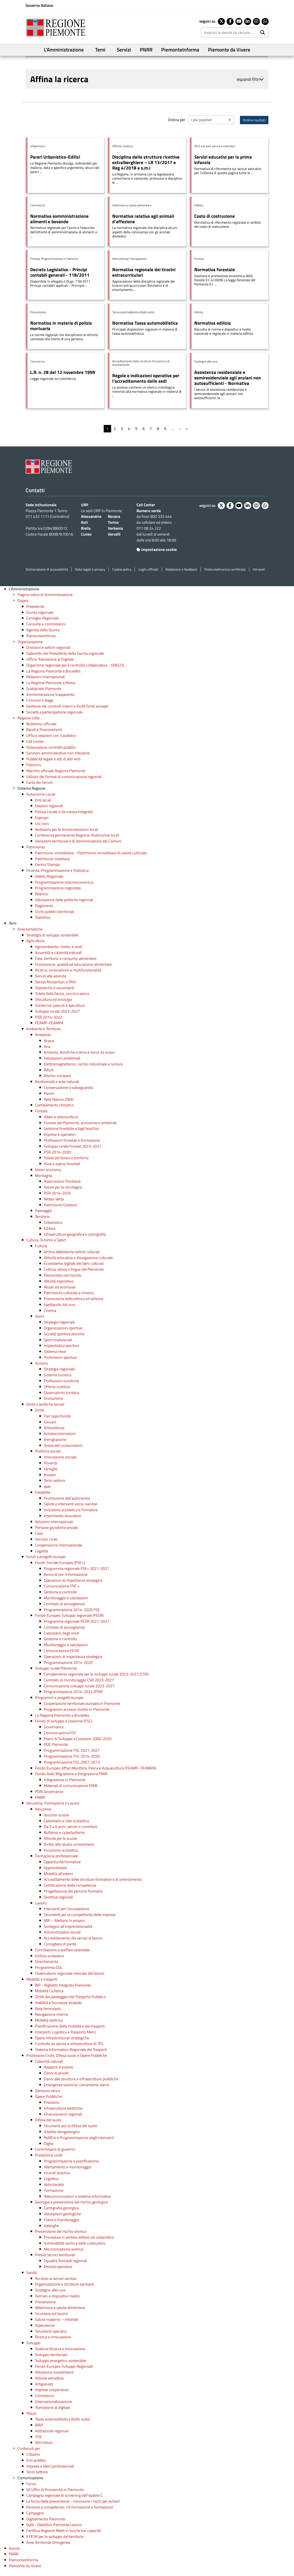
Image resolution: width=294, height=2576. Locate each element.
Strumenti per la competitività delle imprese (80, 1917)
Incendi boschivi (57, 2175)
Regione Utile (29, 718)
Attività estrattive (49, 2381)
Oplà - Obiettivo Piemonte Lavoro (54, 2528)
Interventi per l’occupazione (66, 1911)
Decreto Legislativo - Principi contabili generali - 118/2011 (59, 272)
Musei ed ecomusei (60, 1288)
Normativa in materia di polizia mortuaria (61, 325)
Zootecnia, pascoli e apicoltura (60, 1006)
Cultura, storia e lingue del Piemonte (74, 1271)
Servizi (124, 49)
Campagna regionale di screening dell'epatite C (64, 2499)
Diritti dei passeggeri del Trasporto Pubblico (70, 1999)
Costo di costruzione (214, 216)
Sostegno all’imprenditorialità (68, 1929)
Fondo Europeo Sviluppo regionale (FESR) (69, 1617)
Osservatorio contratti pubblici (51, 747)
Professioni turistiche (61, 1382)
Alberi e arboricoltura (61, 1118)
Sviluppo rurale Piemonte (56, 1670)
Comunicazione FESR (61, 1653)
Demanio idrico (47, 2093)
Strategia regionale (59, 1323)
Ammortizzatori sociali (62, 1934)
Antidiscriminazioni (59, 1435)
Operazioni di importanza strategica (73, 1582)
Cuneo (86, 534)
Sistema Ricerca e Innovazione (60, 2352)
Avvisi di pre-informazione (66, 1576)
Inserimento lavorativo (62, 1517)
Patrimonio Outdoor (60, 1206)
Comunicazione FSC (60, 1735)
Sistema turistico (58, 1376)
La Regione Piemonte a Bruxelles (53, 671)
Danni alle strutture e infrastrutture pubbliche (81, 2081)
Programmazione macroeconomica (64, 883)
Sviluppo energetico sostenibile (60, 2364)
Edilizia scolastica (49, 1958)
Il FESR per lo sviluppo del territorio (55, 2540)
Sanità (31, 2275)
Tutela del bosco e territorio (66, 1159)
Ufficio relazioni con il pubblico (51, 736)
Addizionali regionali (51, 2434)
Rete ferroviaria (48, 2011)
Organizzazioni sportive (63, 1329)
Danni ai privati (56, 2076)
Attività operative (58, 2269)
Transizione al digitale (52, 2410)
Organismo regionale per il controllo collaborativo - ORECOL (75, 665)
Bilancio (41, 894)
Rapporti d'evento (58, 2070)
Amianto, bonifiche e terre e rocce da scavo (79, 1053)
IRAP (39, 2428)
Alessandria (91, 516)
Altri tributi (43, 2446)
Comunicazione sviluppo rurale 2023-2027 (79, 1688)
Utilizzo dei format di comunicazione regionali (64, 777)
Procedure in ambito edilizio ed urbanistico (79, 2240)
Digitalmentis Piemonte (45, 2522)
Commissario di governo (55, 2152)
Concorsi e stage (39, 700)
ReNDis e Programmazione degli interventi (79, 2140)
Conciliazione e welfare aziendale (62, 1952)
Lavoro (41, 1905)
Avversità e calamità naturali (58, 953)
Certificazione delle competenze (70, 1888)
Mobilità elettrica (49, 2023)
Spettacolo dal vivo (59, 1306)
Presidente (35, 606)
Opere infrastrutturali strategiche (62, 2040)
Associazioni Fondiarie (62, 1182)
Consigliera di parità (60, 1946)
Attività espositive (58, 1282)
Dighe (48, 2146)
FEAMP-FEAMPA (49, 1024)
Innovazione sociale (60, 1458)
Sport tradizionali (58, 1341)
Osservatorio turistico (61, 1394)
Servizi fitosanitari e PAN (55, 982)
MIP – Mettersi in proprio (64, 1923)
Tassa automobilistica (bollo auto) (62, 2422)
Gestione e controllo (60, 1594)
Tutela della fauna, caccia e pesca (62, 994)
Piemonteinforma (41, 636)
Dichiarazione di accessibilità (47, 569)
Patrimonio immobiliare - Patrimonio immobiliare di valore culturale (91, 853)
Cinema (50, 1312)
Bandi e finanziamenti (44, 730)
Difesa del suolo (48, 2123)
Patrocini (33, 765)
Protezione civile (48, 2158)
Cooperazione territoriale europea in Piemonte (82, 1705)
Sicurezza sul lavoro (51, 2316)
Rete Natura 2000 (58, 1100)
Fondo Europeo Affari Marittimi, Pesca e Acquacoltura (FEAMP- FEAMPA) (95, 1770)
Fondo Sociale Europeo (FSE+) (60, 1564)
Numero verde (148, 511)
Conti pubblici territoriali (54, 912)
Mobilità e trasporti (41, 1982)
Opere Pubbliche (48, 2099)
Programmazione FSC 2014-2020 (72, 1758)
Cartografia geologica (61, 2211)
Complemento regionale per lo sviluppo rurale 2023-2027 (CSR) (96, 1676)
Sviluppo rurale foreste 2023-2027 (72, 1147)
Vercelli (114, 534)
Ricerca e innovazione (53, 2340)
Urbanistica (53, 1223)
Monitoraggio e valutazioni (66, 1600)
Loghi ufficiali (148, 569)
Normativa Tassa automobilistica (145, 323)
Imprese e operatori (60, 1135)
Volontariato (54, 2187)
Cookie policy (121, 569)
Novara (114, 516)
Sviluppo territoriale (51, 2358)
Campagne (35, 2516)
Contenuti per (29, 2452)
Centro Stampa (47, 865)
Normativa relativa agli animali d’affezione (143, 219)
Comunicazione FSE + (62, 1588)
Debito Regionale (49, 877)
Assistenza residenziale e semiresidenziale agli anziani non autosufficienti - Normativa (227, 378)
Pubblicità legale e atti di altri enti (53, 759)
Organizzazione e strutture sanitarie (64, 2287)
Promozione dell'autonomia (67, 1500)
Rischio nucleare (57, 1076)
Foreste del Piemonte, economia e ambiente (80, 1124)
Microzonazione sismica (63, 2252)
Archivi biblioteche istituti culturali (72, 1253)
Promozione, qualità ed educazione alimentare (73, 965)
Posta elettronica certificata (225, 569)
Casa (39, 1535)
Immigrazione (55, 1441)
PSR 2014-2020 (57, 1153)
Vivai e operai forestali (62, 1165)
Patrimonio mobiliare (52, 859)
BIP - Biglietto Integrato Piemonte (63, 1987)
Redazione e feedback (181, 569)
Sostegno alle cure (50, 2293)
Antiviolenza (54, 1429)
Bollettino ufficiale (41, 724)
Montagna (43, 1176)
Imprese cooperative (51, 2393)
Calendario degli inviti (61, 1635)
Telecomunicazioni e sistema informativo (77, 2199)
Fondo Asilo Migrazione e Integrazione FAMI (71, 1776)
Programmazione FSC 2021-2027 (72, 1752)
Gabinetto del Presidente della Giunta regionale (65, 653)
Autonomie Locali (40, 795)
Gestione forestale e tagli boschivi (71, 1129)
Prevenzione (45, 2305)
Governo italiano (39, 5)
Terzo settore (54, 1482)
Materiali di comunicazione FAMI (70, 1788)
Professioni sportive (60, 1359)
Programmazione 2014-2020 (68, 1664)
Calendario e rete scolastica (66, 1823)
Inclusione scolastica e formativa (71, 1511)
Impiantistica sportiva (61, 1347)
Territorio (42, 1218)
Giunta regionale (39, 612)
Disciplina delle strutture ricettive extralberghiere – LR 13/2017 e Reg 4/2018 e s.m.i (146, 162)
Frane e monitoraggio (61, 2223)
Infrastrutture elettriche (63, 2111)
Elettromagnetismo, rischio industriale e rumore (83, 1065)
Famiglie (50, 1470)
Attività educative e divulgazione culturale (78, 1259)
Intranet (259, 569)
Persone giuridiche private (56, 1529)
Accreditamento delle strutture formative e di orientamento (93, 1882)
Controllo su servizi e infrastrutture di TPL (69, 2046)
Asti (84, 522)
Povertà (50, 1464)
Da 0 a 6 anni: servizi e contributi (70, 1829)
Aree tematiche (30, 930)
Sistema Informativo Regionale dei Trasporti (71, 2052)
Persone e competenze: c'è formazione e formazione (69, 2510)
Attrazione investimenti (54, 2375)
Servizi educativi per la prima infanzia (223, 159)
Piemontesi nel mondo (62, 1276)
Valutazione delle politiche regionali (64, 900)
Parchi (49, 1094)
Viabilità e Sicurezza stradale (58, 2005)
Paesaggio (43, 1212)
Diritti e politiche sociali (45, 1406)
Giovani (50, 1423)
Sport (39, 1317)
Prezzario (51, 2105)
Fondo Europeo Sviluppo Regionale (64, 2370)
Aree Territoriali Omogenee (48, 2546)
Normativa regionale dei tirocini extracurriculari (143, 272)
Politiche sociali (48, 1453)
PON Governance (49, 1793)
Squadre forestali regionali (65, 2264)
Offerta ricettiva (57, 1388)
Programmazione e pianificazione (71, 2164)
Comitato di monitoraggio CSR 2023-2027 (79, 1682)
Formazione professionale (56, 1858)
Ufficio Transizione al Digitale (50, 659)
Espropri (42, 818)
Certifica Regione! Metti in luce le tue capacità (63, 2534)
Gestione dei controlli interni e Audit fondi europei (67, 706)
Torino (113, 522)
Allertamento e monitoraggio (67, 2170)
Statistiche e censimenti (54, 988)
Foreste (41, 1112)
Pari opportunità (57, 1417)
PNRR (146, 49)
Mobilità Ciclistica (49, 1993)
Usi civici (42, 824)
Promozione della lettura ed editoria (73, 1300)
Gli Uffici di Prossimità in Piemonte (55, 2493)
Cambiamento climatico (54, 1106)
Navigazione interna (51, 2017)
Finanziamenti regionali (63, 2117)
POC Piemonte (56, 1747)
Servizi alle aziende (50, 977)
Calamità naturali (49, 2064)
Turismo (41, 1365)
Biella (86, 528)
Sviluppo (33, 2346)
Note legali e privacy (90, 569)
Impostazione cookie (156, 549)
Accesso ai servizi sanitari (56, 2281)
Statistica (42, 918)
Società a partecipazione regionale (54, 712)
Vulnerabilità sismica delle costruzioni (74, 2246)
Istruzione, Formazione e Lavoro (52, 1805)
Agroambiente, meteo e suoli (58, 947)
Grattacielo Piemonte (43, 689)
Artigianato (44, 2387)
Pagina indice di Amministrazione (45, 595)
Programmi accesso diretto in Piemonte (76, 1711)
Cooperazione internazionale (58, 1547)
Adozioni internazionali (54, 1523)
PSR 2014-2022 (48, 1018)
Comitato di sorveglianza (64, 1605)
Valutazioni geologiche (62, 2217)
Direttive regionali (58, 1899)
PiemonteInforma (180, 49)
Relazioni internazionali (45, 677)
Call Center (35, 742)
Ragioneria (44, 906)
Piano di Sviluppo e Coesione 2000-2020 (78, 1741)
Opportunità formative (62, 1864)
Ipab (47, 1488)
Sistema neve (55, 1353)
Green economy (48, 1171)
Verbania (115, 528)
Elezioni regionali (49, 806)
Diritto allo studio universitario (69, 1846)
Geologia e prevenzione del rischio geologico (71, 2205)
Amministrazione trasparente (50, 695)
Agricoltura (35, 941)
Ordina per (176, 120)
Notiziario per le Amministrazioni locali (66, 830)
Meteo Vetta (54, 1200)
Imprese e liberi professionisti (50, 2469)
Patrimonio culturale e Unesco (69, 1294)
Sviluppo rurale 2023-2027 (57, 1012)
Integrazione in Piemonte (64, 1782)
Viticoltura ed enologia (53, 1000)
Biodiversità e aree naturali (57, 1082)
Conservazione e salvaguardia (68, 1088)
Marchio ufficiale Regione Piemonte (55, 771)
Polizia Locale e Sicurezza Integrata (64, 812)
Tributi (31, 2416)
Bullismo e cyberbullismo (64, 1835)
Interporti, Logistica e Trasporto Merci (65, 2034)
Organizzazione (30, 642)
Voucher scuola (56, 1817)
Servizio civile (46, 1541)
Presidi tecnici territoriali (55, 2258)
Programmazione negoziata (58, 889)
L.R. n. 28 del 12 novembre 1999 (62, 372)
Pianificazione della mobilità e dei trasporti (70, 2029)
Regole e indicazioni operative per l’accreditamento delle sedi (145, 378)
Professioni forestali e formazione (72, 1141)
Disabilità (42, 1494)
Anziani (50, 1476)
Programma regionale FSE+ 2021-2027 (76, 1570)
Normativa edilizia (212, 323)
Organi (23, 600)
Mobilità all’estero (58, 1876)
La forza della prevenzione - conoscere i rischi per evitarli (73, 2505)
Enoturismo (53, 1400)
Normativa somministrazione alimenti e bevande (59, 219)
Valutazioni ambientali (62, 1059)
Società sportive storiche (64, 1335)
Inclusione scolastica (61, 1852)
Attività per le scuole (60, 1841)
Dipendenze (45, 2328)
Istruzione (43, 1811)
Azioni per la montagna (63, 1188)
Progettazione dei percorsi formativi (73, 1893)
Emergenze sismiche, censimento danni (76, 2087)
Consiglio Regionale (42, 618)
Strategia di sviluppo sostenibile (52, 935)
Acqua (49, 1041)
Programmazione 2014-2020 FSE (72, 1611)
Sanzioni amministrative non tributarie (58, 753)
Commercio (44, 2399)
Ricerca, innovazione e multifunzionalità (68, 971)
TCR (38, 2440)
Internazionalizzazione (53, 2405)
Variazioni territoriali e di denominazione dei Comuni (78, 841)
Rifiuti (49, 1071)
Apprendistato (55, 1870)
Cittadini (33, 2458)
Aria (47, 1047)
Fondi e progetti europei (46, 1558)
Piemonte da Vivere (229, 49)
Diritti (39, 1412)
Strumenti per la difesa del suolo (70, 2129)
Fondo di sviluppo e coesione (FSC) (63, 1723)
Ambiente (43, 1036)
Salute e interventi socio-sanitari (71, 1506)
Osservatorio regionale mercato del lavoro (69, 1976)
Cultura (41, 1247)
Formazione (53, 2193)
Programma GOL (49, 1970)
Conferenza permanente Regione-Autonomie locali (77, 836)
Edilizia (49, 1229)
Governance (54, 1729)
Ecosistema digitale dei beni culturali (74, 1265)
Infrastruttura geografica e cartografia (75, 1235)
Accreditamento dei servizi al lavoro (73, 1940)
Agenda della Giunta (43, 630)
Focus (31, 2487)
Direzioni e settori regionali (48, 648)
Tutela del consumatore (63, 1447)
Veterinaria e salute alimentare (60, 2311)
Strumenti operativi (51, 2334)
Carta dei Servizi (39, 783)
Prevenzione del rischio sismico (61, 2234)
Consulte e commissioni (46, 624)
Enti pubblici (36, 2463)
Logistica (51, 2181)
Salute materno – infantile (56, 2322)
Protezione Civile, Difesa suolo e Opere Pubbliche (66, 2058)
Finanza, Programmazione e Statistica (57, 871)
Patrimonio (35, 847)
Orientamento (46, 1964)
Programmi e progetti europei (59, 1699)
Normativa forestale (214, 269)
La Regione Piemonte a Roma (50, 683)
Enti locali (43, 800)
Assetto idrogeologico (62, 2134)
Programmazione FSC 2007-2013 (72, 1764)
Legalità (41, 1552)
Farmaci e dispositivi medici (57, 2299)
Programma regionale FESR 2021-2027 (76, 1623)
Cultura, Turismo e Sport (46, 1241)
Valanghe (51, 2228)
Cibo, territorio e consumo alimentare (65, 959)
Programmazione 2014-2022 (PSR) (73, 1694)
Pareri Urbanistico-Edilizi (55, 157)
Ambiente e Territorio (43, 1030)
